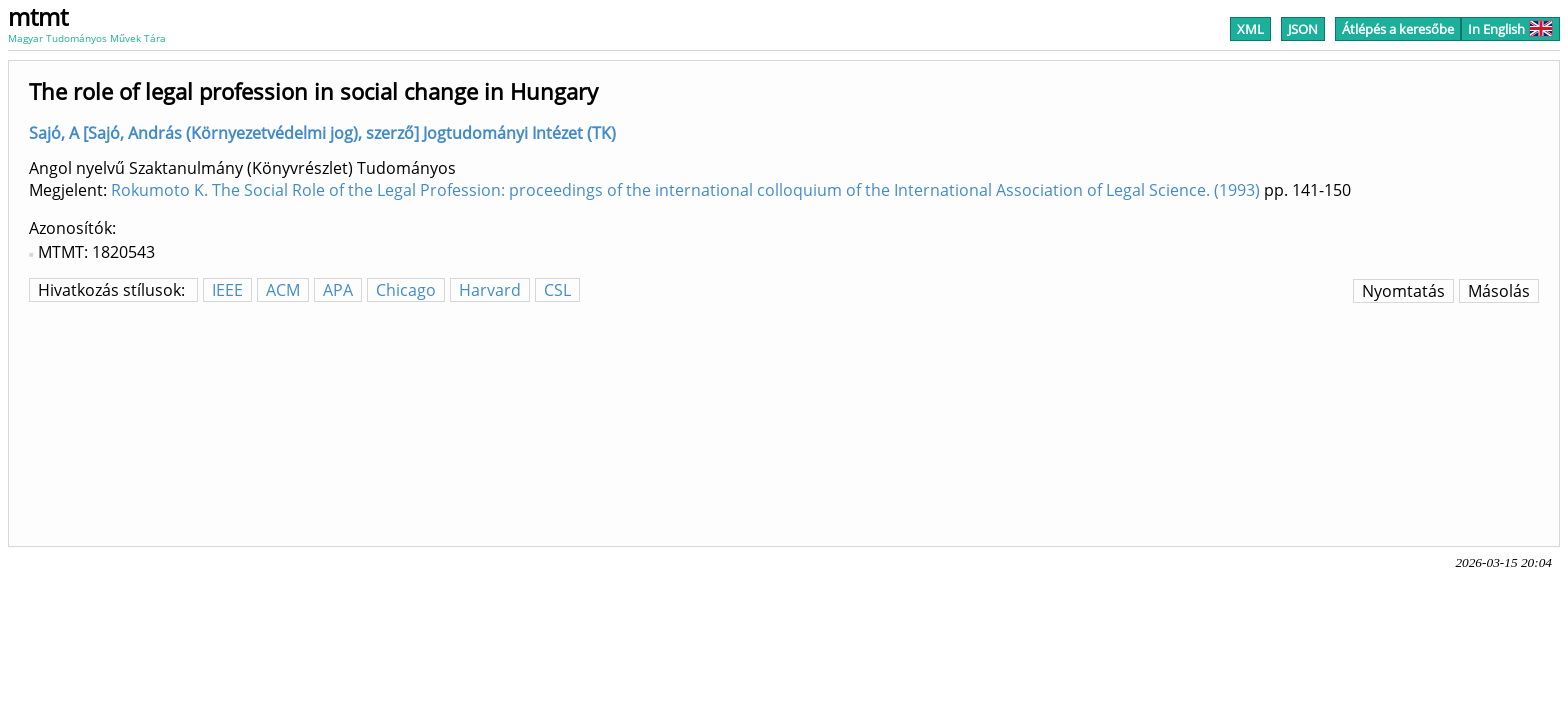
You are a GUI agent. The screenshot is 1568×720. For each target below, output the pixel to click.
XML (1250, 29)
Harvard (490, 290)
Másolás (1499, 291)
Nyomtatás (1403, 291)
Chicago (406, 290)
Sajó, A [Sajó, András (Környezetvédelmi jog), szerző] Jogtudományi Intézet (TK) (322, 133)
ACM (283, 290)
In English (1510, 29)
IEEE (227, 290)
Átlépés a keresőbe (1398, 29)
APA (338, 290)
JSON (1303, 29)
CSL (557, 290)
